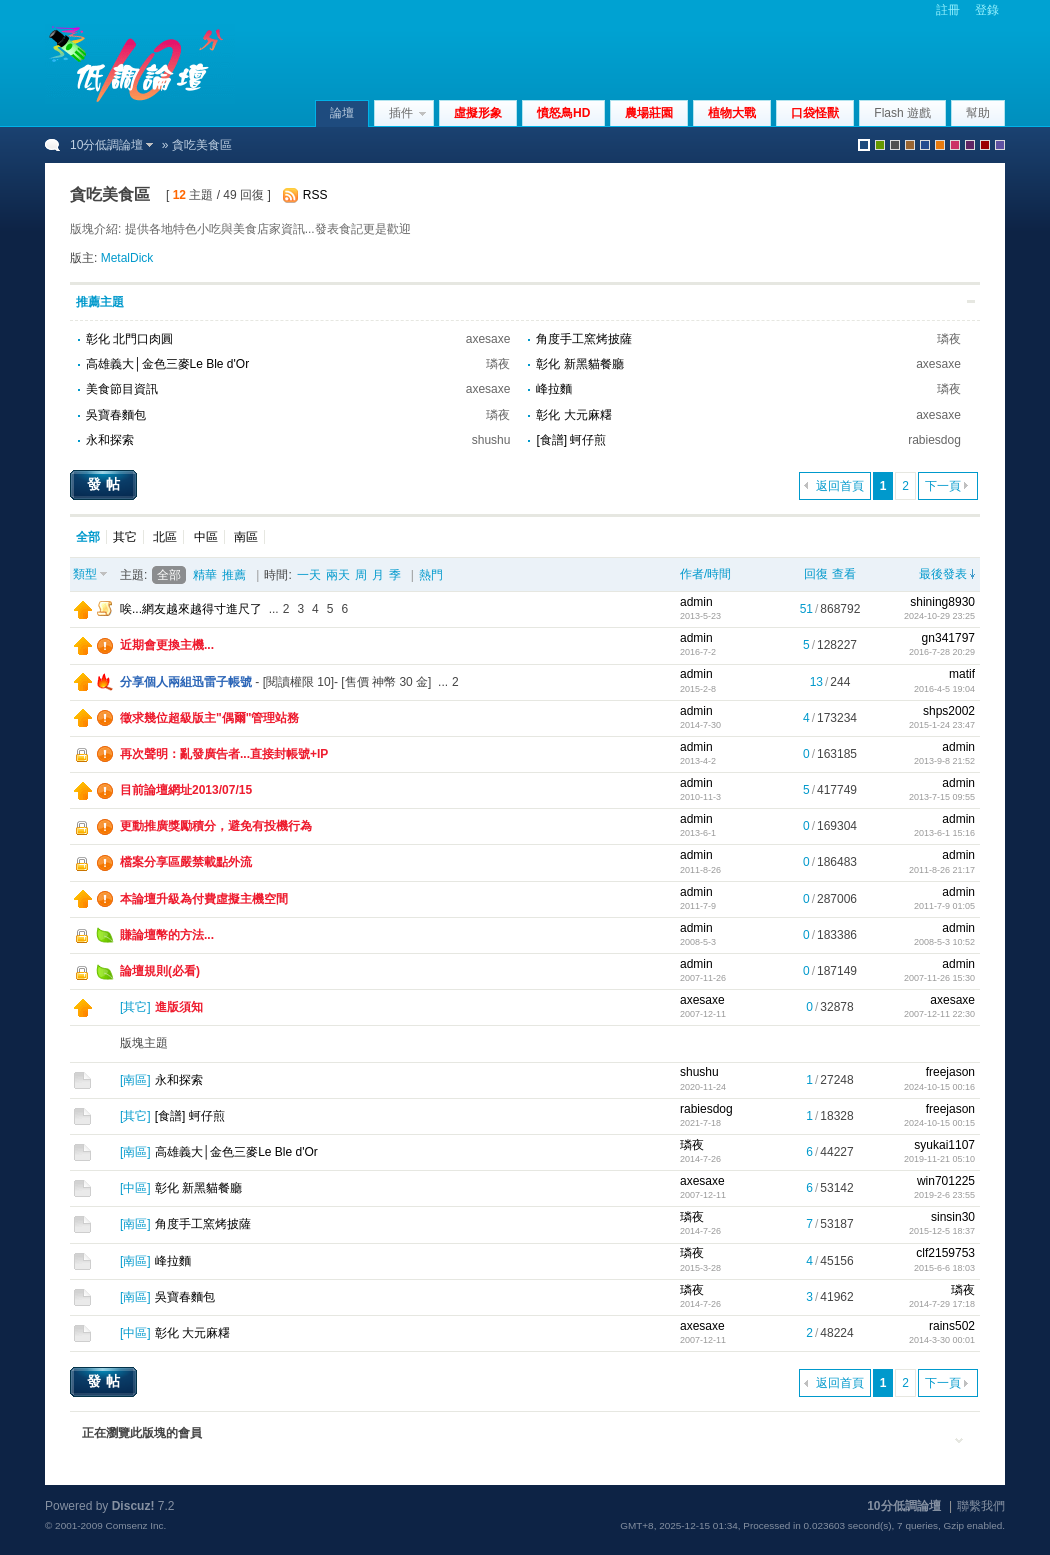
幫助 (978, 113)
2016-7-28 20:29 (942, 652)
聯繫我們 (981, 1506)
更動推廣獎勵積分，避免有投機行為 (216, 826)
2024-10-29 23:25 (939, 616)
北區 (165, 537)
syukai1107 (944, 1145)
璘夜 (949, 339)
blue (925, 145)
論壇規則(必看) (160, 971)
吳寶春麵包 (116, 415)
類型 (85, 574)
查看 (844, 574)
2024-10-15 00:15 (939, 1123)
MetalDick (127, 258)
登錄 (987, 10)
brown (910, 145)
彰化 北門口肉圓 (129, 339)
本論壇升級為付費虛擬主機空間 (204, 899)
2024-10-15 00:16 (939, 1087)
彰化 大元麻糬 (573, 415)
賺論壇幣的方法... (167, 935)
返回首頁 (840, 486)
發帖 (106, 484)
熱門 (431, 575)
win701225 (946, 1181)
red (985, 145)
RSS (315, 195)
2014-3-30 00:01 (942, 1340)
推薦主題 (100, 302)
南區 (246, 537)
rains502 (952, 1326)
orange (940, 145)
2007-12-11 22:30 (939, 1014)
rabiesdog (934, 440)
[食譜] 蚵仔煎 (571, 440)
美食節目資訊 (122, 389)
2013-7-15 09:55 (942, 797)
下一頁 (943, 486)
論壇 (342, 113)
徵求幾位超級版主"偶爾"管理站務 (209, 718)
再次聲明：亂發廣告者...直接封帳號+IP (224, 754)
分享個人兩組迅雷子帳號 (186, 682)
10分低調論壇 (106, 145)
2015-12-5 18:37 (942, 1231)
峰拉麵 (554, 389)
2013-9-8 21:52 (944, 761)
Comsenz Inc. (135, 1525)
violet (1000, 145)
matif (962, 674)
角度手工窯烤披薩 (584, 339)
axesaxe (488, 339)
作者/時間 (705, 574)
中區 (206, 537)
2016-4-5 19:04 (944, 689)
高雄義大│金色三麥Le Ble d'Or (167, 364)
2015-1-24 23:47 (942, 725)
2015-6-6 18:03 (944, 1268)
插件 (401, 113)
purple (970, 145)
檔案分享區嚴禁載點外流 (186, 862)
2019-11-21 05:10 (939, 1159)
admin (696, 602)
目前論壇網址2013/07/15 (186, 790)
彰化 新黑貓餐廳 (579, 364)
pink (955, 145)
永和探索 (110, 440)
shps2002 (949, 711)
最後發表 (943, 574)
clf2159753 (945, 1253)
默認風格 (864, 145)
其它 (125, 537)
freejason (950, 1072)
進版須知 (179, 1007)
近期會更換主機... (167, 645)
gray (895, 145)
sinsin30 (953, 1217)
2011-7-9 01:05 (944, 906)
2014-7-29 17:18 (942, 1304)
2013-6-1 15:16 (944, 833)
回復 (816, 574)
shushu (491, 440)
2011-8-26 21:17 (942, 870)
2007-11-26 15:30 (939, 978)
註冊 (948, 10)
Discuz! (133, 1506)
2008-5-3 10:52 (944, 942)
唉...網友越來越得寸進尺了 (191, 609)
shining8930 (942, 602)
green (880, 145)
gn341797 (948, 638)
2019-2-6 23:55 (944, 1195)
